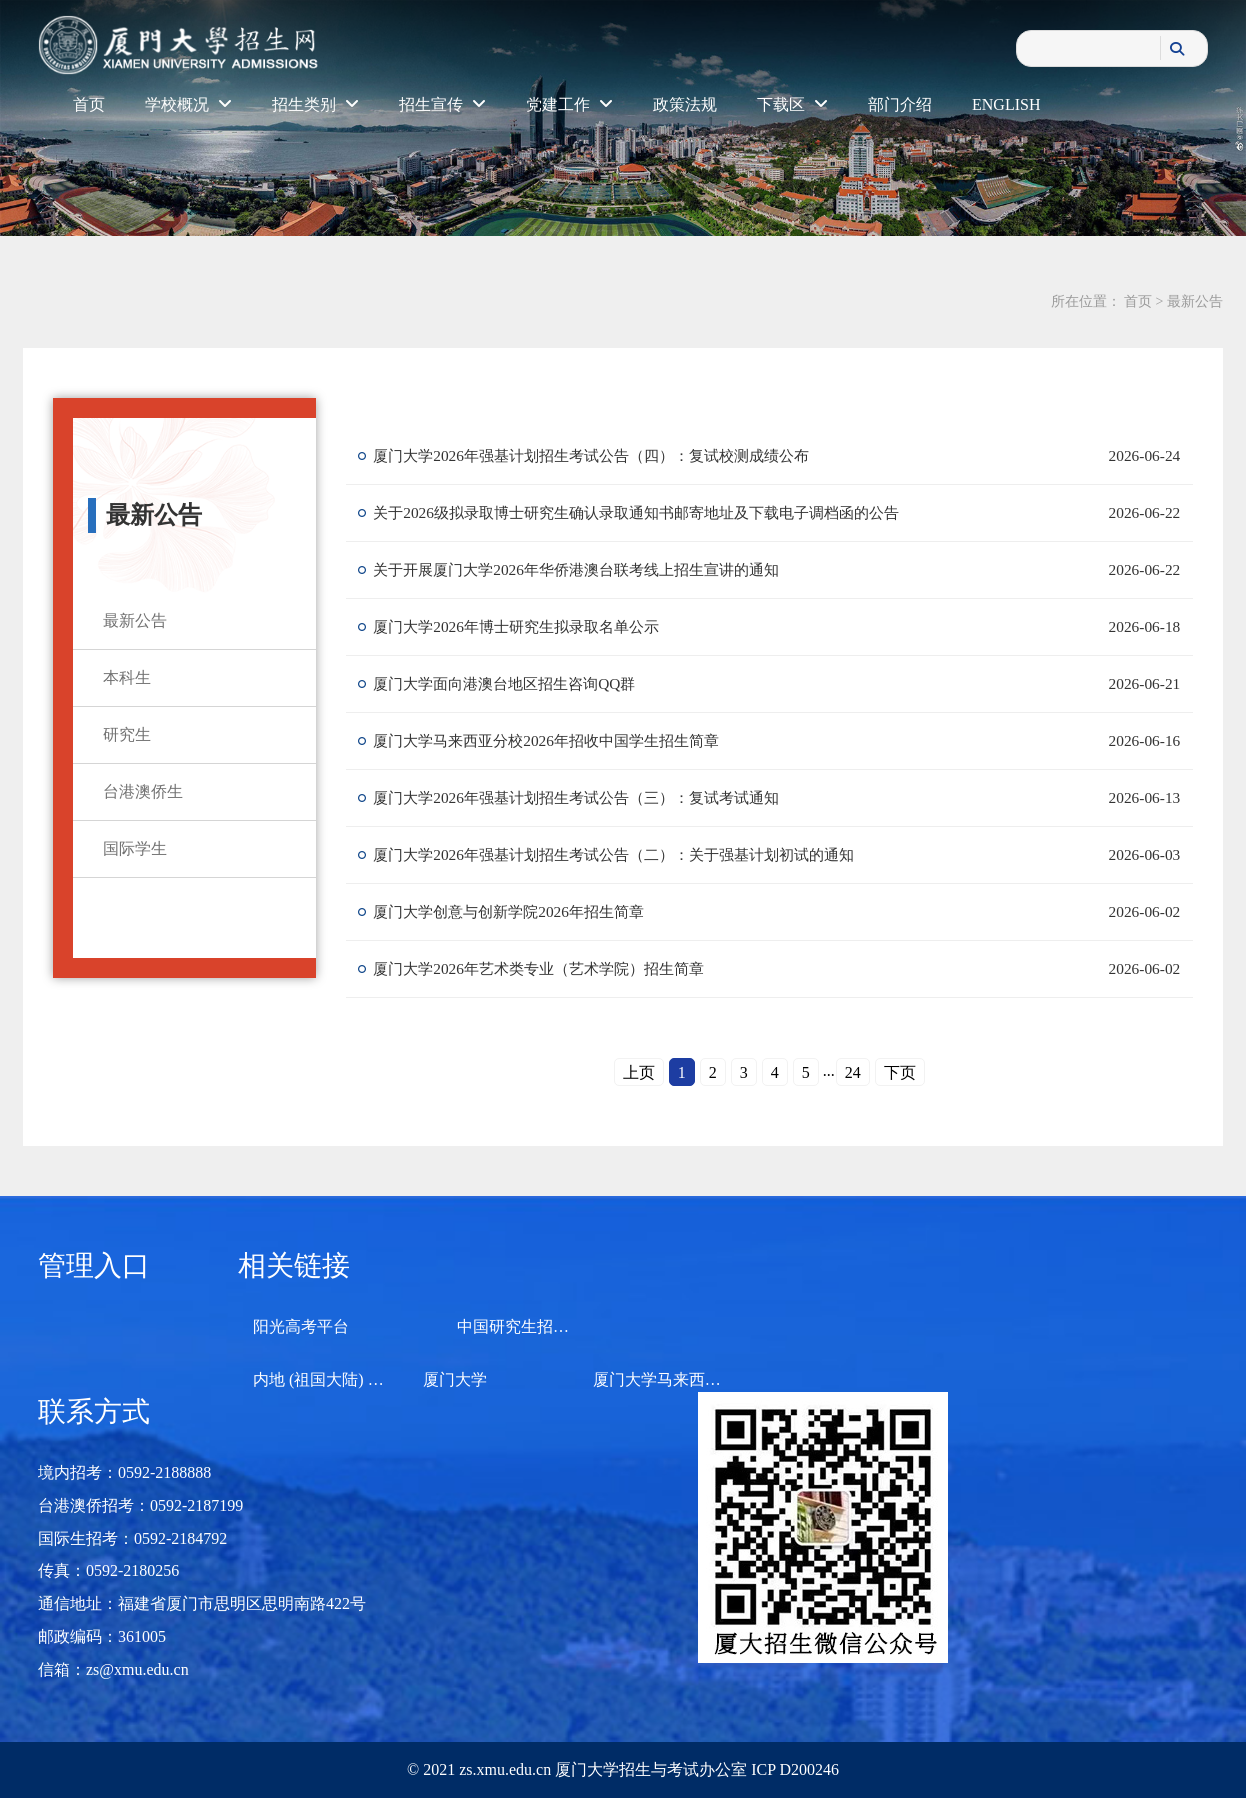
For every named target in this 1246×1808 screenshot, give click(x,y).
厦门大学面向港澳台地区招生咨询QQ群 (515, 683)
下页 (900, 1072)
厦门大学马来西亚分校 (673, 1379)
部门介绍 (900, 104)
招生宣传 (442, 104)
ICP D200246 (793, 1769)
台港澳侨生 (143, 791)
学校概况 (188, 104)
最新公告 (1195, 301)
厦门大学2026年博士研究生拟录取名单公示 (528, 626)
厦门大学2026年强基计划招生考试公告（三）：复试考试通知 (592, 797)
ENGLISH (1006, 104)
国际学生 (135, 848)
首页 (89, 104)
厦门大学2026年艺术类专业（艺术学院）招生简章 (552, 968)
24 (853, 1072)
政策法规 (685, 104)
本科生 (127, 677)
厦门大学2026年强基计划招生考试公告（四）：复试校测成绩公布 (608, 455)
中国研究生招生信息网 (537, 1326)
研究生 (127, 734)
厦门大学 (455, 1379)
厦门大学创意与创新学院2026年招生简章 (520, 911)
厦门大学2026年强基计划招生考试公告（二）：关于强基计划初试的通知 (632, 854)
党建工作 (569, 104)
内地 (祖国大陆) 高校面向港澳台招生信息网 (406, 1379)
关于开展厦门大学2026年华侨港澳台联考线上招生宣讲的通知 (592, 569)
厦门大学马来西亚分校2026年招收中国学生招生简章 (560, 740)
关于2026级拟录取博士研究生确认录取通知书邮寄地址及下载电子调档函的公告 (656, 512)
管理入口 (94, 1265)
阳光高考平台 (301, 1326)
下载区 (792, 104)
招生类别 (315, 104)
